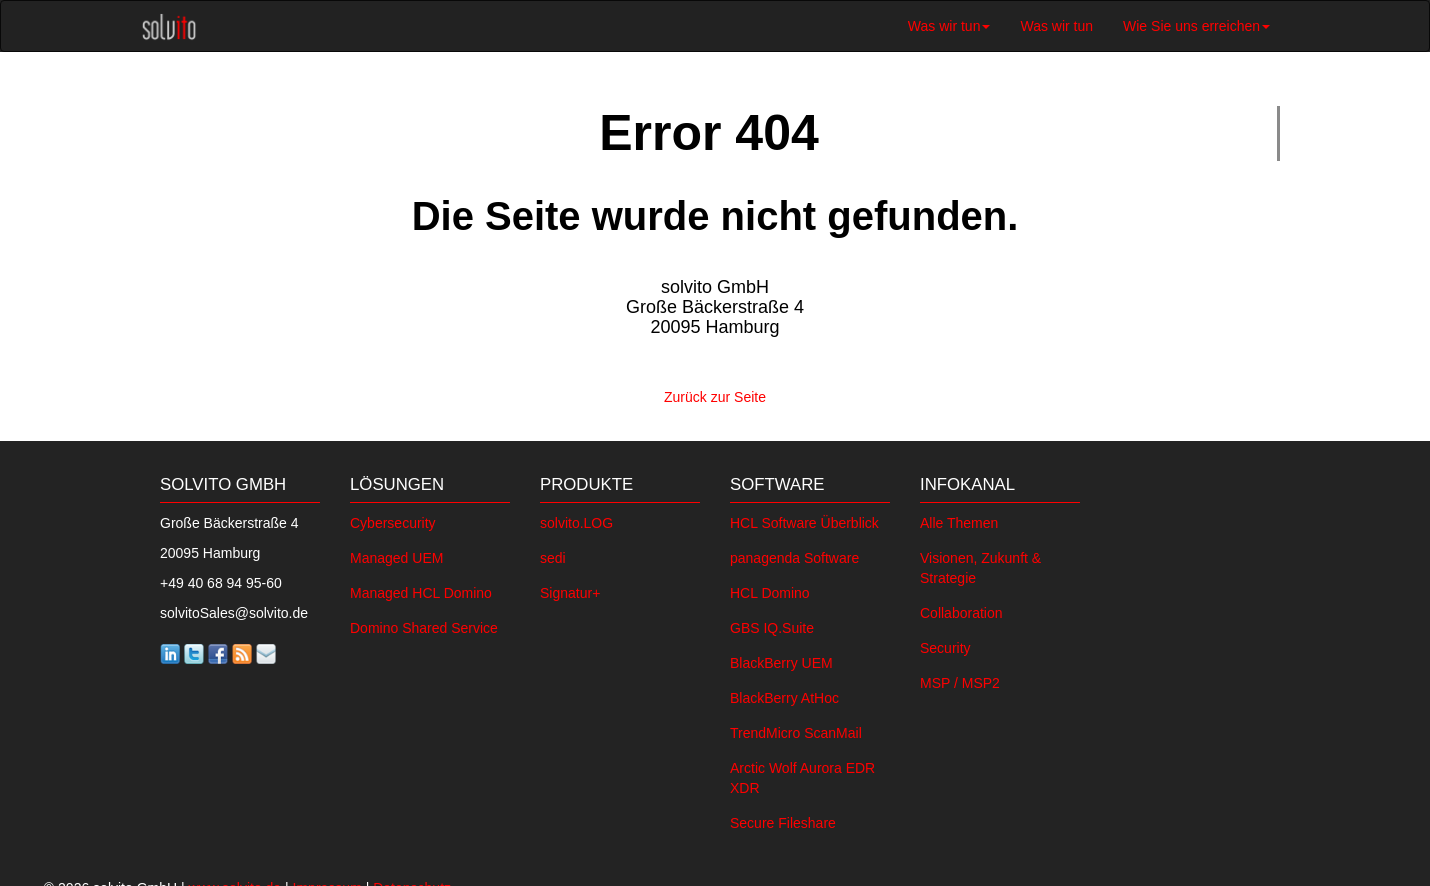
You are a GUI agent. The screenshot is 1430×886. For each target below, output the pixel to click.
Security (945, 644)
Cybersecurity (393, 519)
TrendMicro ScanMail (796, 729)
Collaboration (961, 609)
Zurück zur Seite (715, 395)
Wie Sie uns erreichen (1196, 26)
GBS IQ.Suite (772, 624)
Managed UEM (396, 554)
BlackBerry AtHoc (784, 694)
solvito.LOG (576, 519)
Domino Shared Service (424, 624)
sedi (553, 554)
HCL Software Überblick (804, 519)
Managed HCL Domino (421, 589)
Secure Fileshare (783, 819)
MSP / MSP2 (960, 679)
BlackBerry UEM (781, 659)
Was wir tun (949, 26)
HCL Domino (770, 589)
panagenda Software (794, 554)
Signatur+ (570, 589)
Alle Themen (959, 519)
